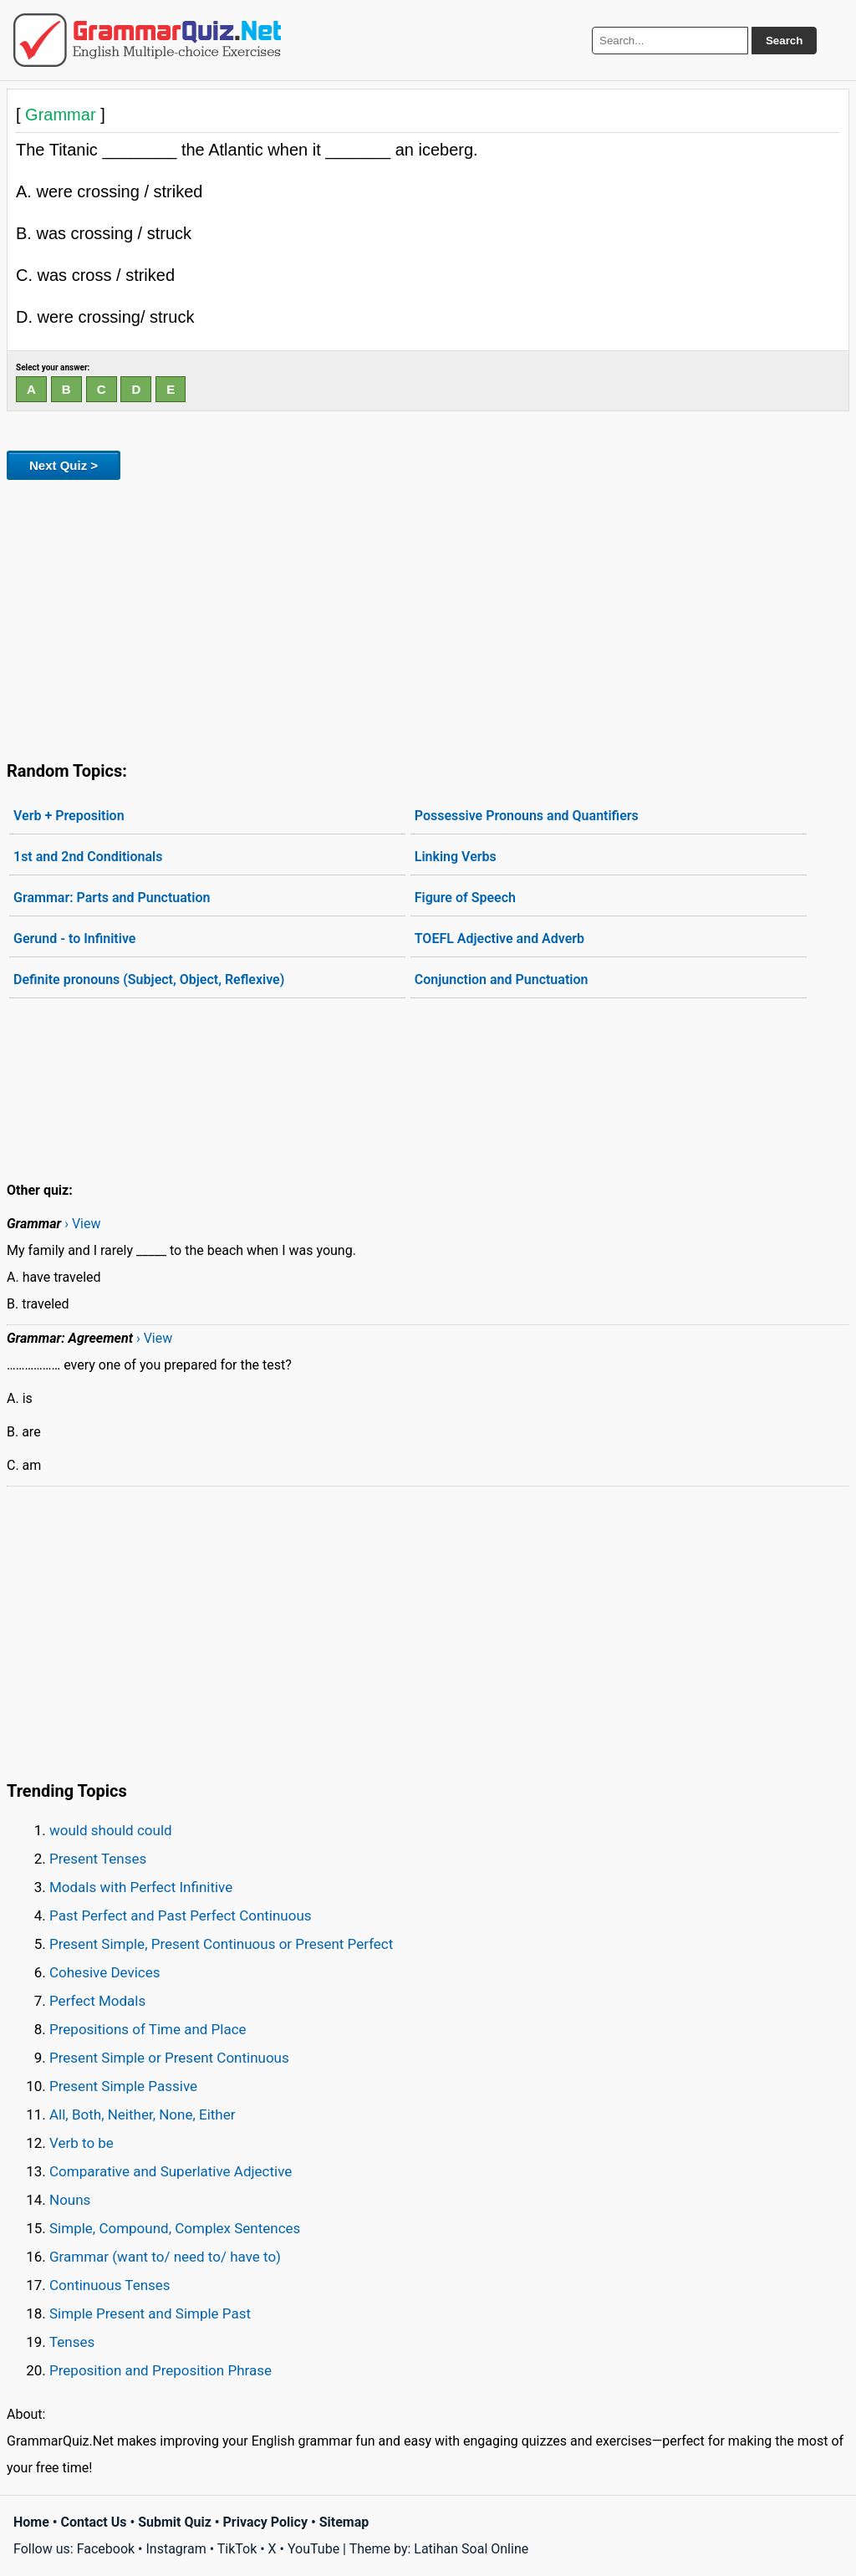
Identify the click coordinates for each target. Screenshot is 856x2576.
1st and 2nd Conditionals (87, 857)
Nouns (69, 2199)
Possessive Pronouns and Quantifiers (527, 816)
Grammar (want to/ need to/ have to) (165, 2256)
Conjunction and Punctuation (501, 979)
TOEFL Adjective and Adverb (499, 938)
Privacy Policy (265, 2522)
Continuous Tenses (110, 2285)
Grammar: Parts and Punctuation (111, 897)
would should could (110, 1830)
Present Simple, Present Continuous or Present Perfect (221, 1944)
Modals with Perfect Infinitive (140, 1887)
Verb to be (81, 2143)
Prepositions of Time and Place (148, 2029)
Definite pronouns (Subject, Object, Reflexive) (148, 979)
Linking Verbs (456, 857)
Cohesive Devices (104, 1972)
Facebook (106, 2549)
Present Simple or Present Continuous (169, 2057)
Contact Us (94, 2522)
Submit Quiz (174, 2522)
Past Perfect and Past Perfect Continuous (180, 1915)
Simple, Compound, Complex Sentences (174, 2228)
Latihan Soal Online (471, 2549)
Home (31, 2522)
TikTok (237, 2549)
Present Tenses (97, 1858)
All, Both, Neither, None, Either (142, 2114)
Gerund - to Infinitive (74, 938)
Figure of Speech (465, 897)
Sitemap (344, 2522)
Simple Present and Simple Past (150, 2313)
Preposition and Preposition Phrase (160, 2370)
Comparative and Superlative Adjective (170, 2171)
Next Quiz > (63, 465)
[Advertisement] (428, 617)
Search (784, 40)
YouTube (313, 2549)
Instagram (175, 2549)
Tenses (71, 2342)
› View (82, 1224)
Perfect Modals (97, 2000)
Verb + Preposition (69, 816)
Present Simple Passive (123, 2086)
